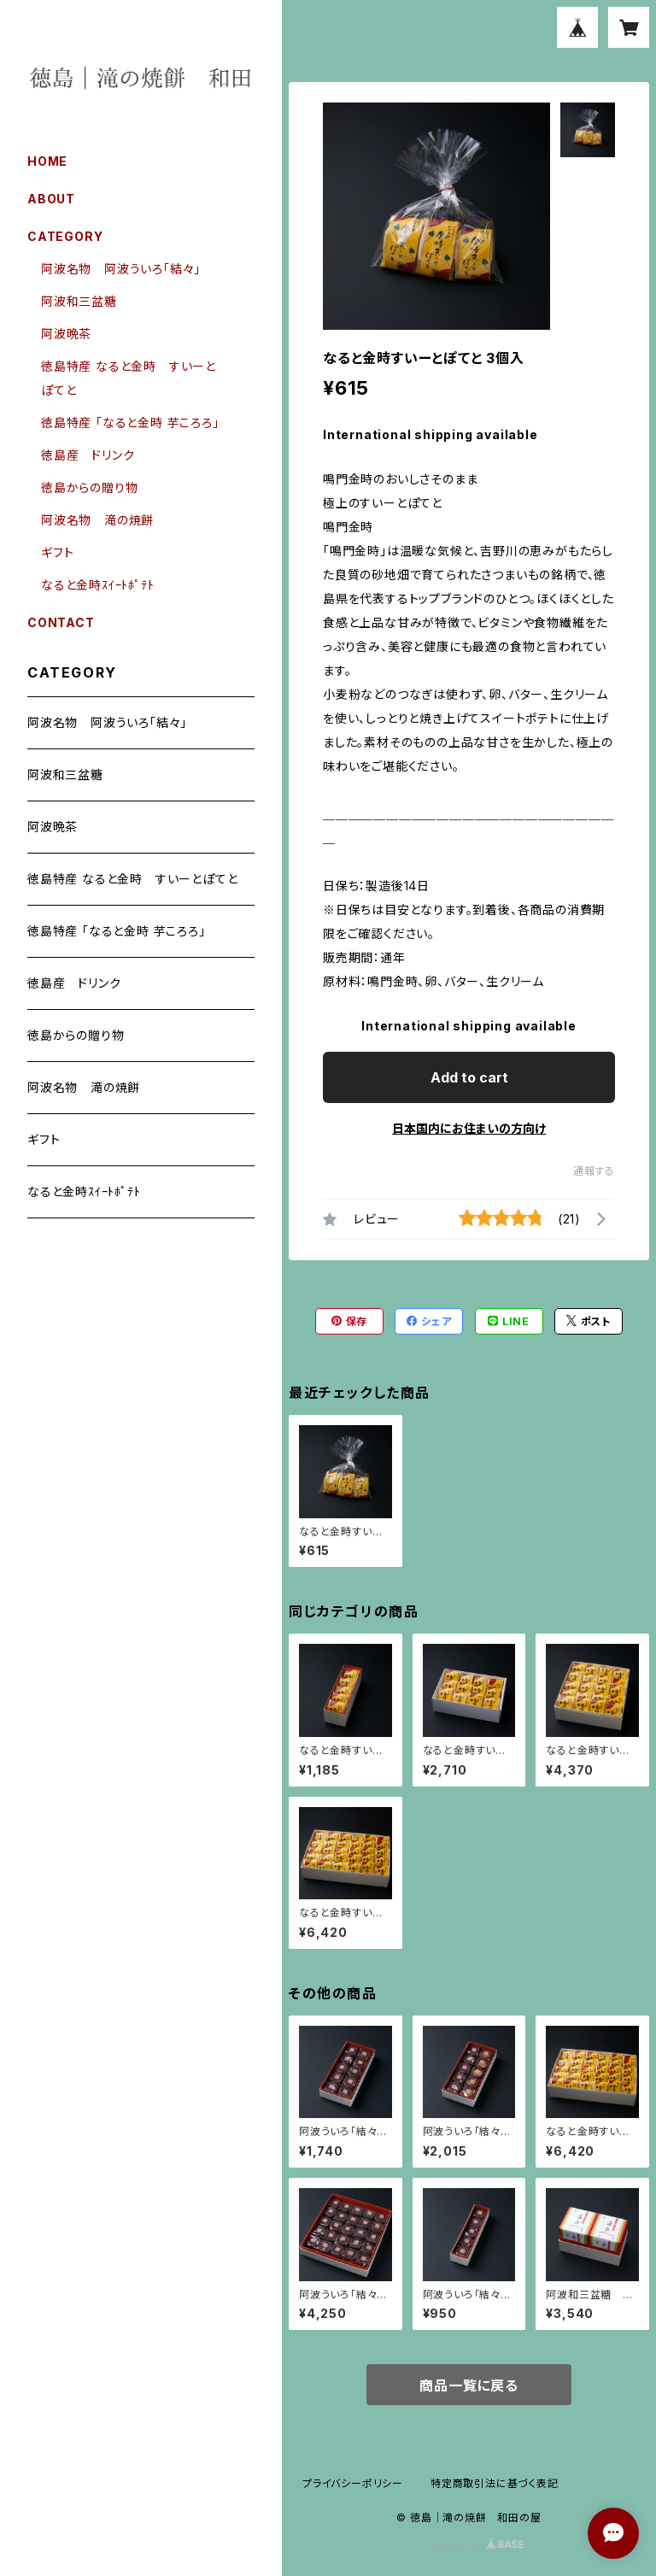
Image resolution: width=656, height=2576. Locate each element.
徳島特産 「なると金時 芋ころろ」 (130, 422)
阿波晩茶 (66, 333)
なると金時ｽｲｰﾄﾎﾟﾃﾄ (98, 585)
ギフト (57, 552)
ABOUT (51, 198)
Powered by (469, 2544)
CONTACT (61, 622)
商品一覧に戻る (468, 2385)
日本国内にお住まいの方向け (469, 1128)
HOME (47, 161)
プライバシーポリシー (352, 2483)
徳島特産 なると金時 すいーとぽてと (132, 878)
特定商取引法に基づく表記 (494, 2483)
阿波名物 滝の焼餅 (97, 520)
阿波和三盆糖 (79, 301)
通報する (594, 1171)
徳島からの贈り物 (89, 487)
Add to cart (469, 1077)
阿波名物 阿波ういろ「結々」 (121, 268)
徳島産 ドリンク (87, 455)
